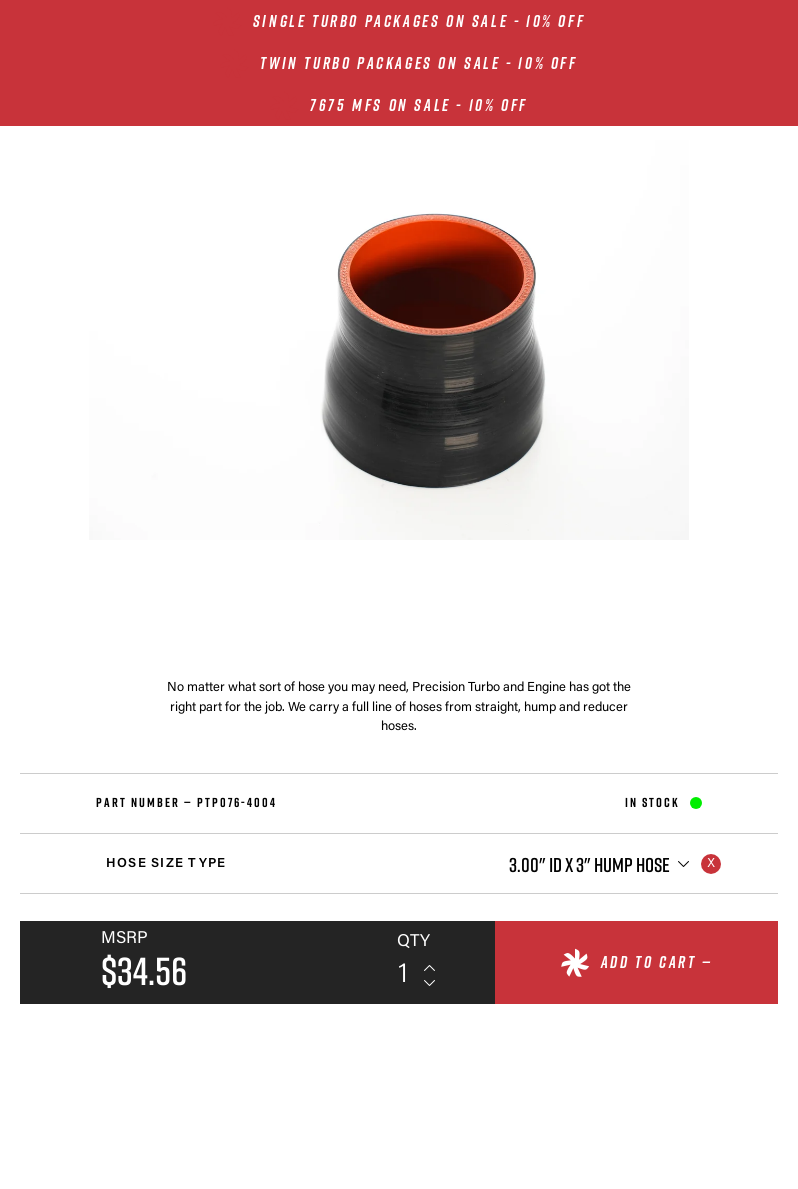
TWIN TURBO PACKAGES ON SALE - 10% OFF (418, 63)
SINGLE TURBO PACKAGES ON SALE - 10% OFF (419, 21)
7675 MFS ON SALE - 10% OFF (419, 105)
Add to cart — (657, 962)
